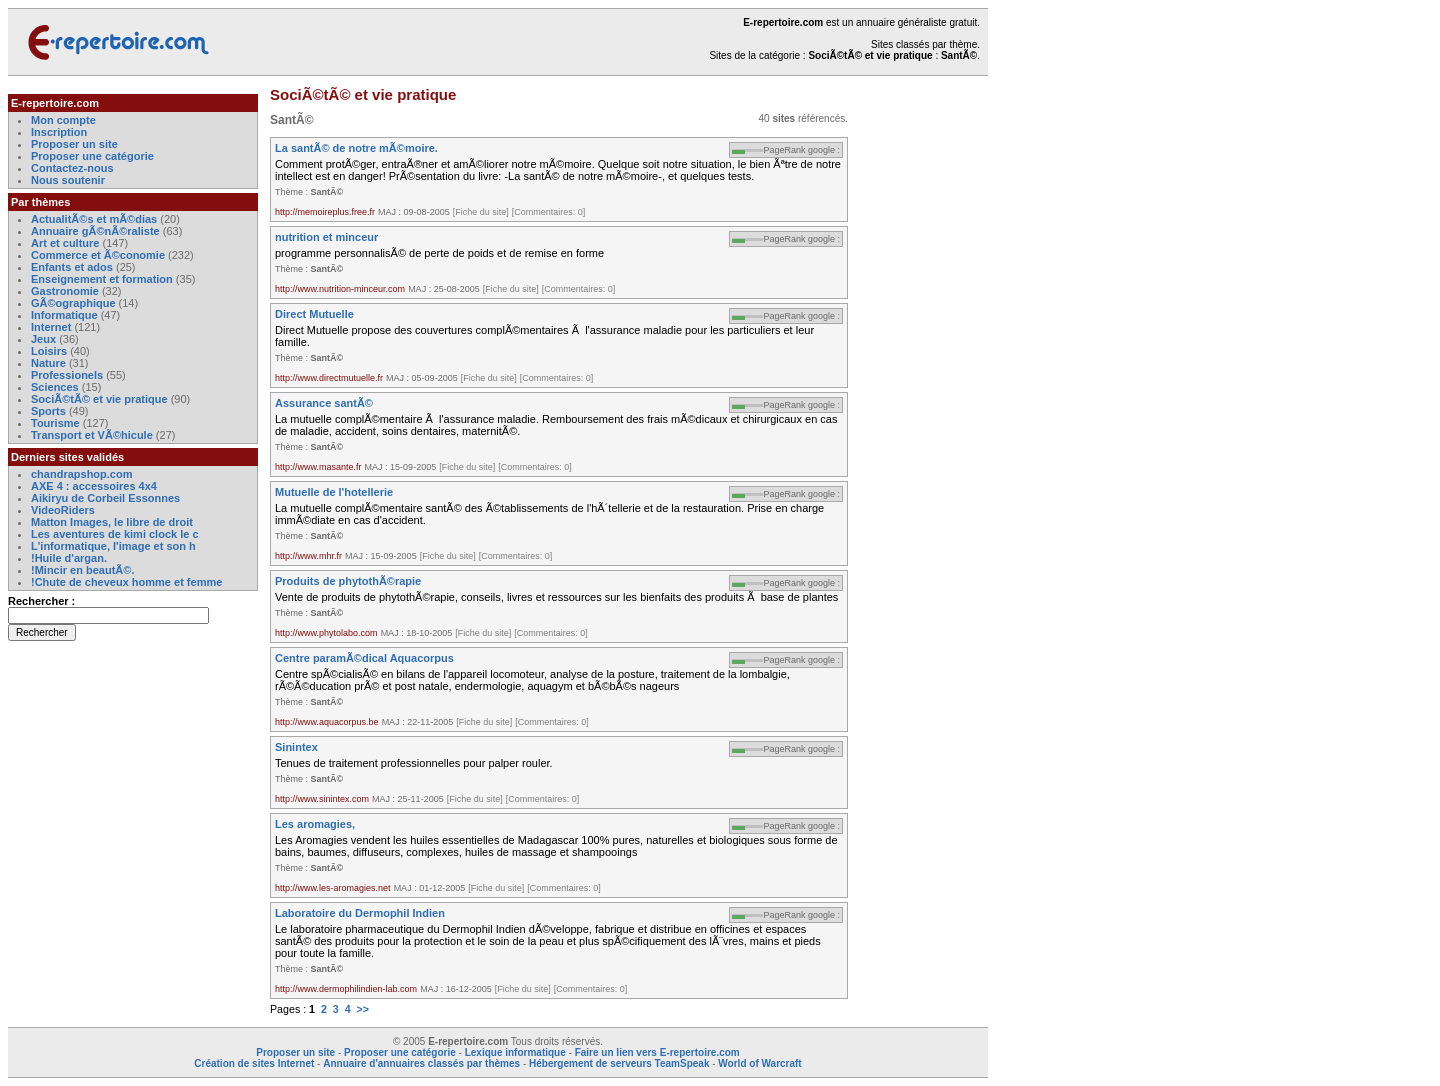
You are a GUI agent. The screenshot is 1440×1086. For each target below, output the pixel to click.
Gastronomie (65, 291)
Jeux (43, 339)
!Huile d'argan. (69, 558)
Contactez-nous (72, 168)
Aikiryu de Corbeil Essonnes (105, 498)
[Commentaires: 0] (549, 212)
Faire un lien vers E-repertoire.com (657, 1052)
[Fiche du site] (481, 212)
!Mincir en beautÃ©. (82, 570)
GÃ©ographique (73, 303)
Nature (48, 363)
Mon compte (63, 120)
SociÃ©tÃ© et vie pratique (99, 399)
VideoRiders (63, 510)
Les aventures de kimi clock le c (115, 534)
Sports (48, 411)
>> (363, 1009)
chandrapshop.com (81, 474)
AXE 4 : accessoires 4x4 (94, 486)
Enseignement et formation (102, 279)
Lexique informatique (515, 1052)
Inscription (59, 132)
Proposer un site (74, 144)
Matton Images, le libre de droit (112, 522)
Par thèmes (40, 202)
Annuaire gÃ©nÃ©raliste (95, 231)
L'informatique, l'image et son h (113, 546)
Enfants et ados (72, 267)
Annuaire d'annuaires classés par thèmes (421, 1063)
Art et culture (65, 243)
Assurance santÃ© (324, 403)
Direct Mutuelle (314, 314)
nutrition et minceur (326, 237)
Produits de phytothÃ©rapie (348, 581)
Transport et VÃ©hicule (92, 435)
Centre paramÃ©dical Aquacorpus (364, 658)
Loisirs (49, 351)
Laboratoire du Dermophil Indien (360, 913)
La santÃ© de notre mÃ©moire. (356, 148)
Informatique (64, 315)
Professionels (67, 375)
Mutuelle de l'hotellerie (334, 492)
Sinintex (296, 747)
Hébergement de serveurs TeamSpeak (619, 1063)
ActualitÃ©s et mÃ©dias (94, 219)
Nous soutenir (68, 180)
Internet (52, 327)
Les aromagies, (315, 824)
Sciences (55, 387)
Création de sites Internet (254, 1063)
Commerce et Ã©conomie (98, 255)
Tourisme (55, 423)
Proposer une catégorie (92, 156)
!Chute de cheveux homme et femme (126, 582)
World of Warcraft (759, 1063)
